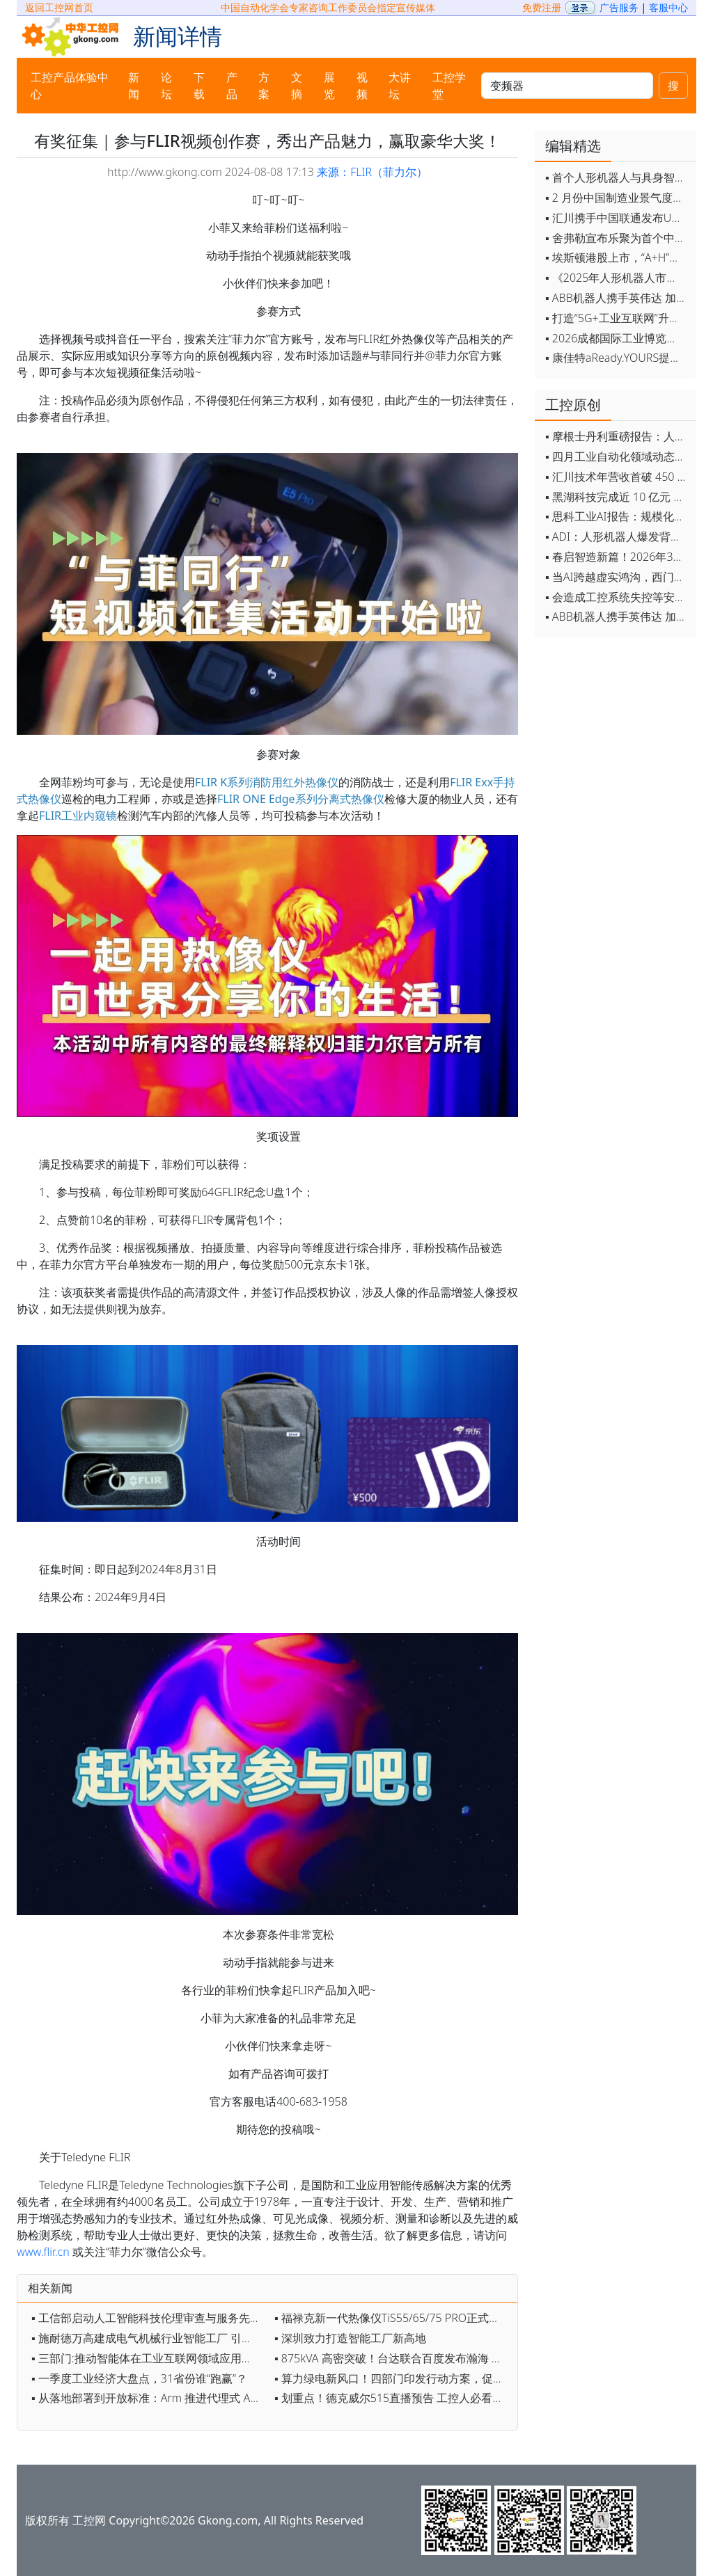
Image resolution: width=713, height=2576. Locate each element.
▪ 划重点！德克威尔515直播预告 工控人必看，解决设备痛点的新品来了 (392, 2398)
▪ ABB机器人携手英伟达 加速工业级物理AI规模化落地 (617, 297)
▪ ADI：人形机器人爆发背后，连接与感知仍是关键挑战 (617, 536)
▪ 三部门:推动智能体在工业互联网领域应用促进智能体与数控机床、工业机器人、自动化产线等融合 (149, 2358)
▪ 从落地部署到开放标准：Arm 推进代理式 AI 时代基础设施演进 (149, 2398)
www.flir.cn (43, 2251)
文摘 (296, 86)
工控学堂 (449, 86)
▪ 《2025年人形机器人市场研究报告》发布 (617, 277)
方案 (263, 86)
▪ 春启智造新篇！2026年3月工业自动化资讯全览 (617, 556)
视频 (362, 86)
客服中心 (668, 7)
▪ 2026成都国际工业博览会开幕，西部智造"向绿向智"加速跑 (617, 338)
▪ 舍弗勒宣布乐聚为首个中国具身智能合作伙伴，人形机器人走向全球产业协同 (617, 238)
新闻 (133, 86)
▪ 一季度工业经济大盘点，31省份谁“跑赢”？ (139, 2378)
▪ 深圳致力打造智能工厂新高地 (350, 2338)
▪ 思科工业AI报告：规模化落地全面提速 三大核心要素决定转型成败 (617, 516)
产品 (231, 86)
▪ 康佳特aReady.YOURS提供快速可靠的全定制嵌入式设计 (617, 357)
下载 (199, 86)
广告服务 (619, 7)
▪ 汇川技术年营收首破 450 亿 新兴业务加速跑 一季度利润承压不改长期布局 (617, 476)
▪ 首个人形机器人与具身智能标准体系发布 (617, 177)
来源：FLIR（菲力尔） (372, 172)
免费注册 (541, 7)
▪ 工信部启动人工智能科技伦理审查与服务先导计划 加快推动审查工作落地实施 (149, 2317)
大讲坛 (400, 86)
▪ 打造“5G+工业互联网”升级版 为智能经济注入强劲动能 (617, 318)
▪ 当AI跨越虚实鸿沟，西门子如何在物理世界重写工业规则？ (617, 577)
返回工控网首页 (59, 7)
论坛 (166, 86)
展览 (329, 86)
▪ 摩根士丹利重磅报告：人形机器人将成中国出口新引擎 (617, 436)
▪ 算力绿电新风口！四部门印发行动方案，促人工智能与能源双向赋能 (392, 2378)
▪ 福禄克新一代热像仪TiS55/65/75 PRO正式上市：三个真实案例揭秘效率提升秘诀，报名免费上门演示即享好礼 (392, 2317)
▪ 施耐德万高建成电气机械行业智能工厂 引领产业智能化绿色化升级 (149, 2338)
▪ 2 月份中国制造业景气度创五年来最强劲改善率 (617, 197)
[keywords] (567, 85)
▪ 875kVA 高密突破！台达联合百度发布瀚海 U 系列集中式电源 (392, 2358)
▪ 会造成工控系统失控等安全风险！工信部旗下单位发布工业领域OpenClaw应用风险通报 (617, 597)
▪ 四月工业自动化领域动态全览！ (617, 456)
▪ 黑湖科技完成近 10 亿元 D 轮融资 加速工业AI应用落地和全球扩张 (617, 496)
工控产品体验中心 (70, 86)
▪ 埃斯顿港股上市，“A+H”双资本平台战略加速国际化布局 (617, 257)
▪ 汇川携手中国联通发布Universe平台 (617, 217)
